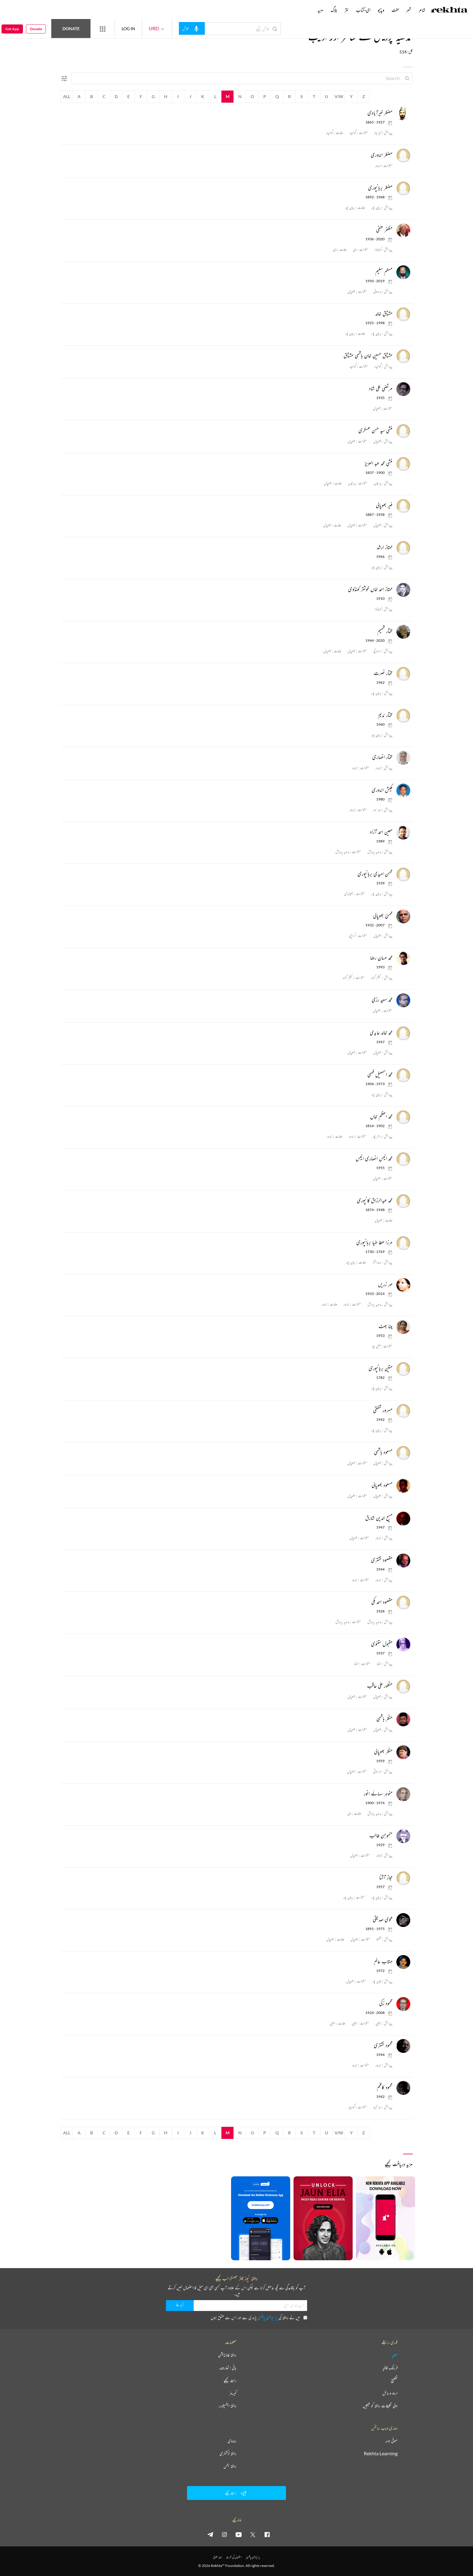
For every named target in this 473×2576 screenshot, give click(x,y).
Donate (71, 28)
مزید (320, 10)
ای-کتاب (363, 10)
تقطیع (394, 2380)
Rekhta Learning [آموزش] (381, 2453)
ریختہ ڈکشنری (228, 2453)
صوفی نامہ (391, 2440)
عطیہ (395, 2355)
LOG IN (128, 28)
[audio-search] (192, 28)
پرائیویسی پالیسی (268, 2317)
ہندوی (232, 2440)
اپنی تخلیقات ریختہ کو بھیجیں (380, 2405)
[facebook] (267, 2534)
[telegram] (210, 2534)
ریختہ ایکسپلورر (228, 2405)
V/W (339, 96)
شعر (408, 10)
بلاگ (334, 10)
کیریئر (233, 2393)
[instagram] (224, 2534)
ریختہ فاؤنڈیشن (227, 2355)
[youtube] (238, 2534)
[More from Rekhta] (102, 28)
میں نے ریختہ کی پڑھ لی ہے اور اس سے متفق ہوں (259, 2317)
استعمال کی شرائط (234, 2557)
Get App (12, 29)
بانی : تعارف (228, 2367)
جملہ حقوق (217, 2557)
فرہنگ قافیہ (390, 2367)
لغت (395, 10)
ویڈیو (381, 10)
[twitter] (253, 2534)
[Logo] (449, 10)
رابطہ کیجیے (230, 2380)
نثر (346, 10)
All (66, 96)
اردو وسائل (390, 2393)
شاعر (421, 10)
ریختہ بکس (230, 2466)
